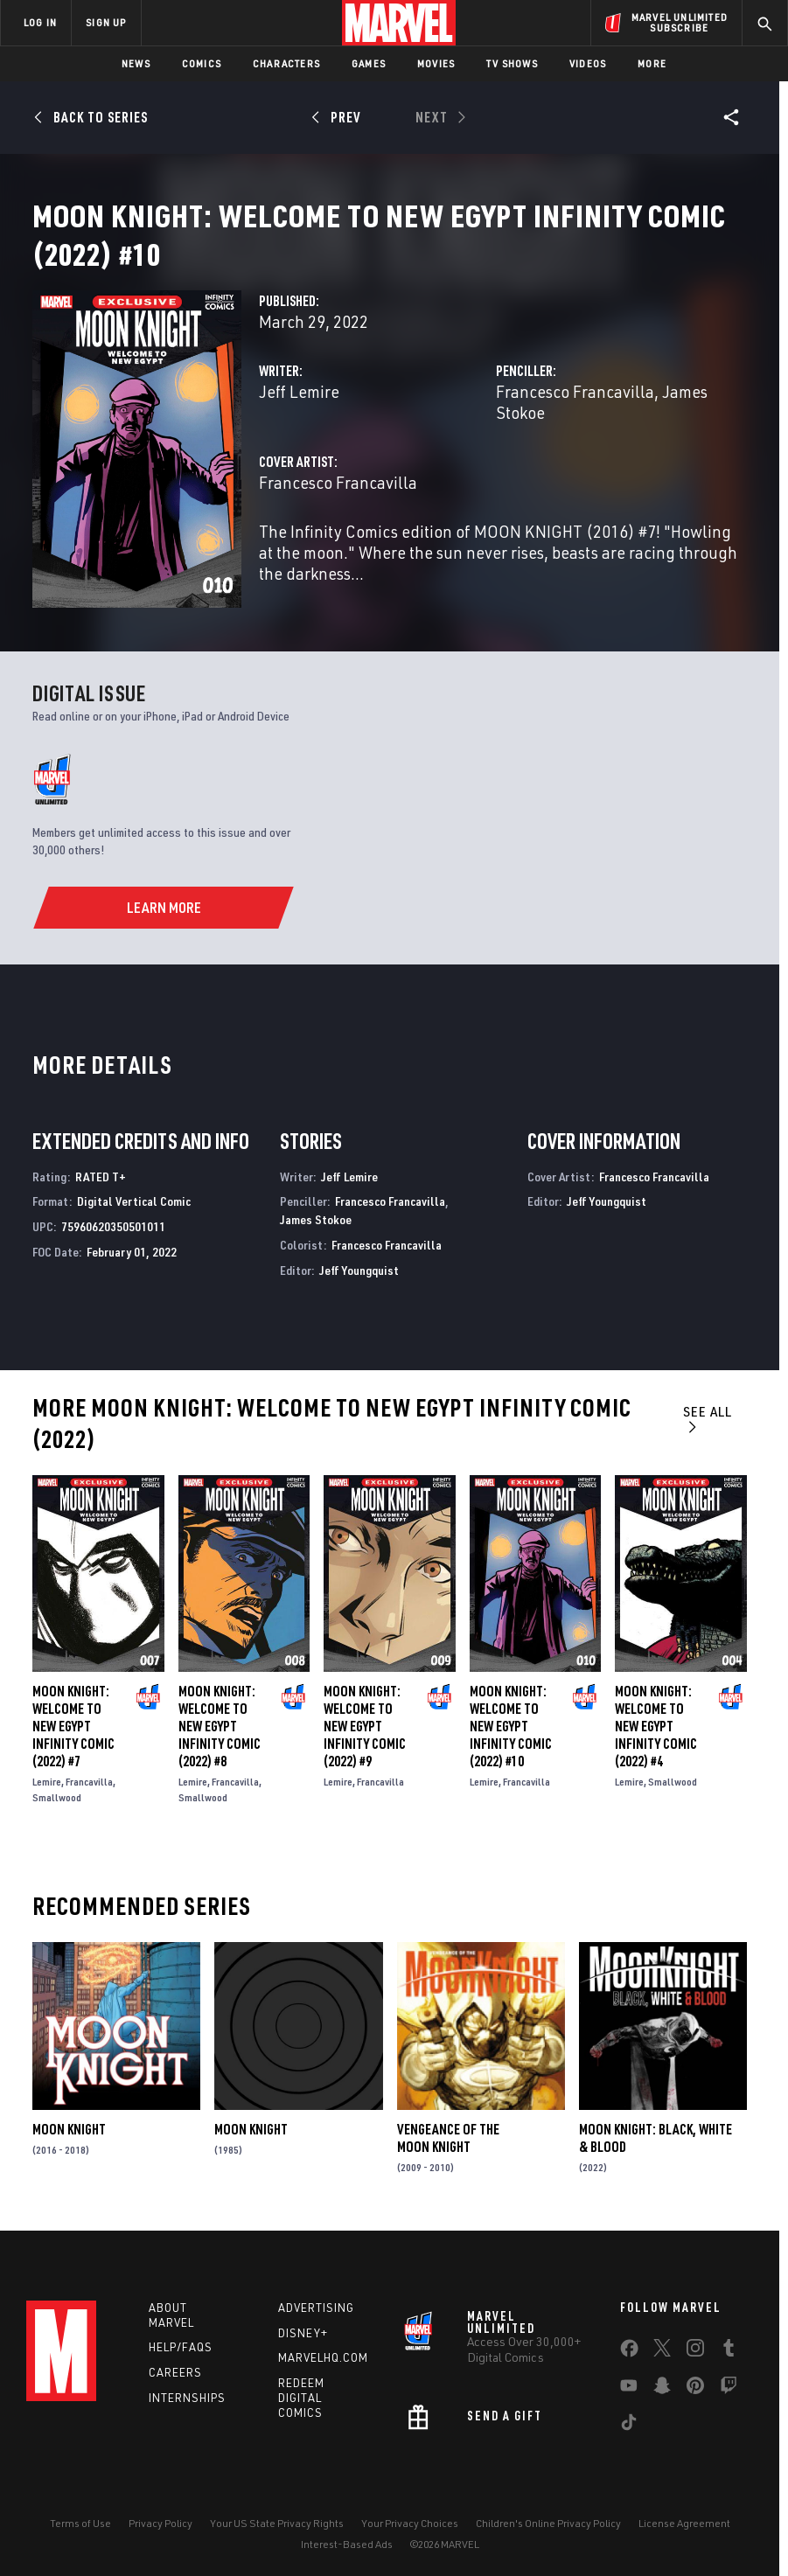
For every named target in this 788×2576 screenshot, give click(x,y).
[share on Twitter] (662, 2348)
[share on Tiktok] (629, 2422)
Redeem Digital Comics (301, 2395)
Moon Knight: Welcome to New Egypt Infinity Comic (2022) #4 (656, 1723)
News (136, 63)
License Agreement (684, 2520)
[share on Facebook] (629, 2348)
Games (369, 63)
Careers (175, 2370)
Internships (187, 2395)
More (652, 63)
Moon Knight (69, 2126)
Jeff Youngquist (359, 1267)
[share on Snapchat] (662, 2385)
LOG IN (40, 22)
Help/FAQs (181, 2344)
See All (707, 1415)
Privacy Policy (160, 2520)
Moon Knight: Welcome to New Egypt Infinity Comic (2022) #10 (511, 1723)
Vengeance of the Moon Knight (448, 2135)
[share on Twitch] (728, 2385)
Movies (436, 63)
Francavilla (89, 1779)
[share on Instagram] (695, 2348)
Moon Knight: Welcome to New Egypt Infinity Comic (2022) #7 (73, 1723)
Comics (201, 63)
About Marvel (171, 2311)
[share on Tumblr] (728, 2348)
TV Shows (512, 63)
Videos (587, 63)
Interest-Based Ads (347, 2541)
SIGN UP (106, 22)
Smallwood (56, 1794)
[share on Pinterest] (695, 2385)
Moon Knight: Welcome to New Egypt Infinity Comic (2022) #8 (219, 1723)
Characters (286, 63)
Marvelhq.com (323, 2355)
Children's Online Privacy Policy (548, 2520)
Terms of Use (80, 2520)
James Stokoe (316, 1216)
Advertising (316, 2304)
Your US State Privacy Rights (277, 2520)
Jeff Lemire (299, 412)
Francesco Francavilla (575, 412)
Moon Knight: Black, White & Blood (655, 2135)
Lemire (46, 1779)
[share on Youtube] (629, 2385)
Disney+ (303, 2329)
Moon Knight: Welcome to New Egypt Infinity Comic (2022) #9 (365, 1723)
